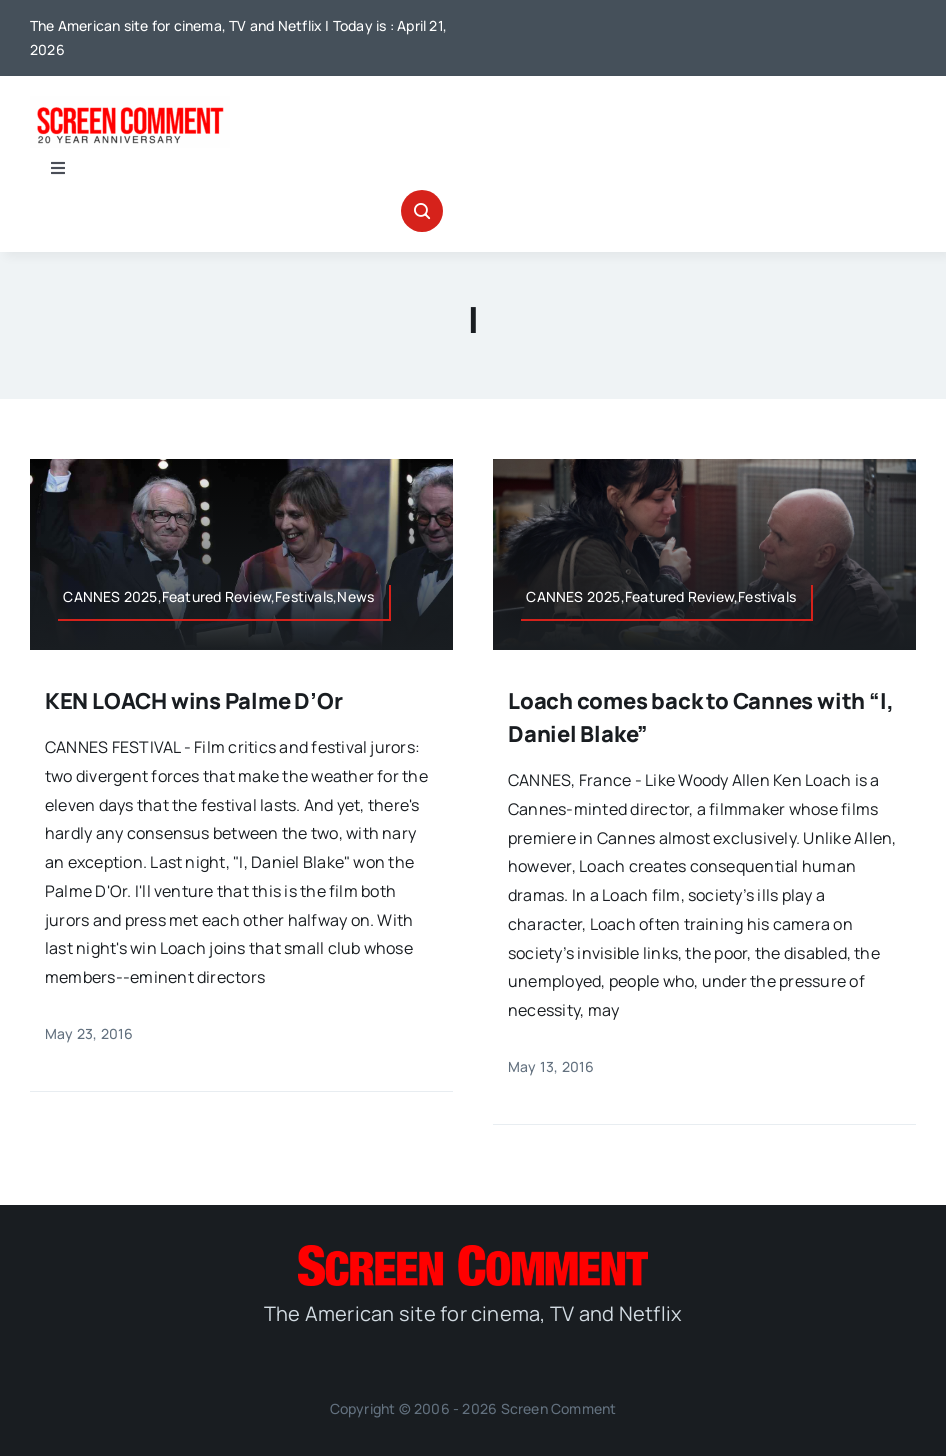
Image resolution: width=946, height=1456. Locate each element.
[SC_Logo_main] (473, 1253)
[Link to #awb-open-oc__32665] (422, 211)
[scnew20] (130, 104)
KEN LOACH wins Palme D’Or (194, 701)
